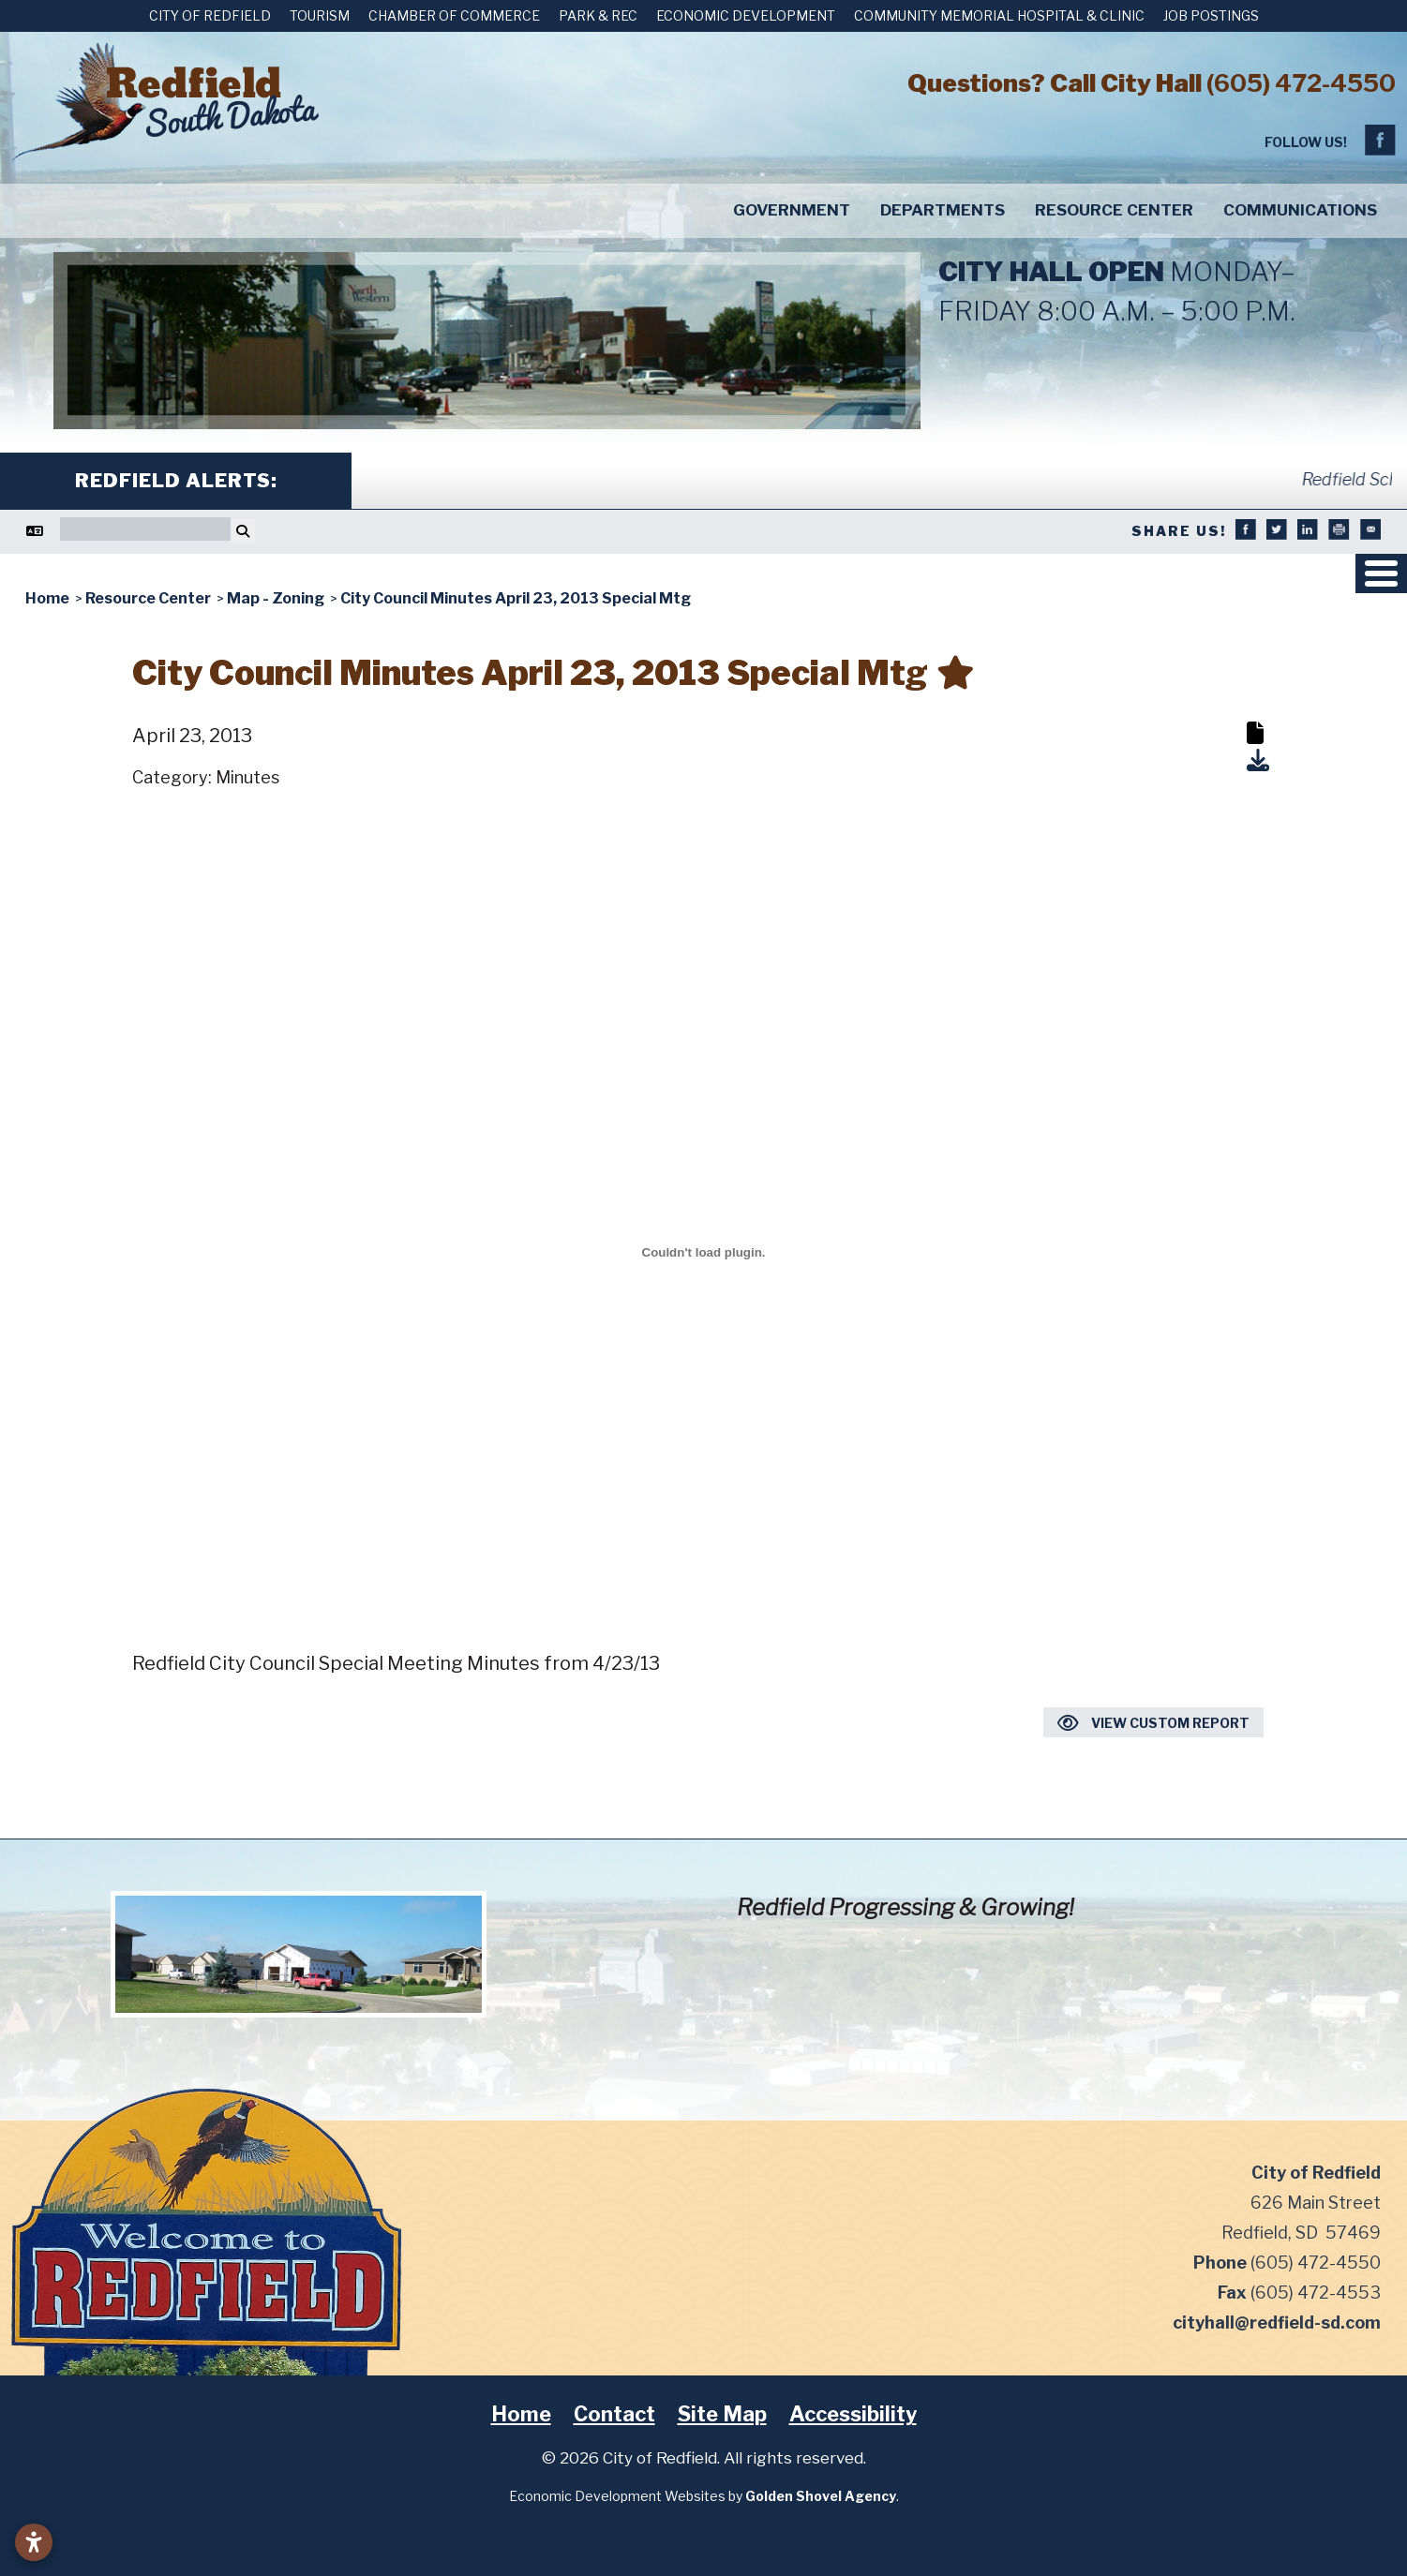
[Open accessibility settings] (33, 2542)
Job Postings (1211, 15)
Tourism (320, 15)
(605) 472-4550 (1301, 82)
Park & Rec (598, 15)
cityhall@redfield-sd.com (1277, 2322)
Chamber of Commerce (454, 15)
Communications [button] (1300, 210)
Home (521, 2414)
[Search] (145, 529)
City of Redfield (210, 15)
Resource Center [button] (1114, 210)
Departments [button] (942, 210)
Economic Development (745, 15)
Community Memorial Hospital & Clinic (999, 15)
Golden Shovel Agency (820, 2496)
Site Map (722, 2414)
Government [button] (791, 210)
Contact (614, 2414)
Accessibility (853, 2414)
